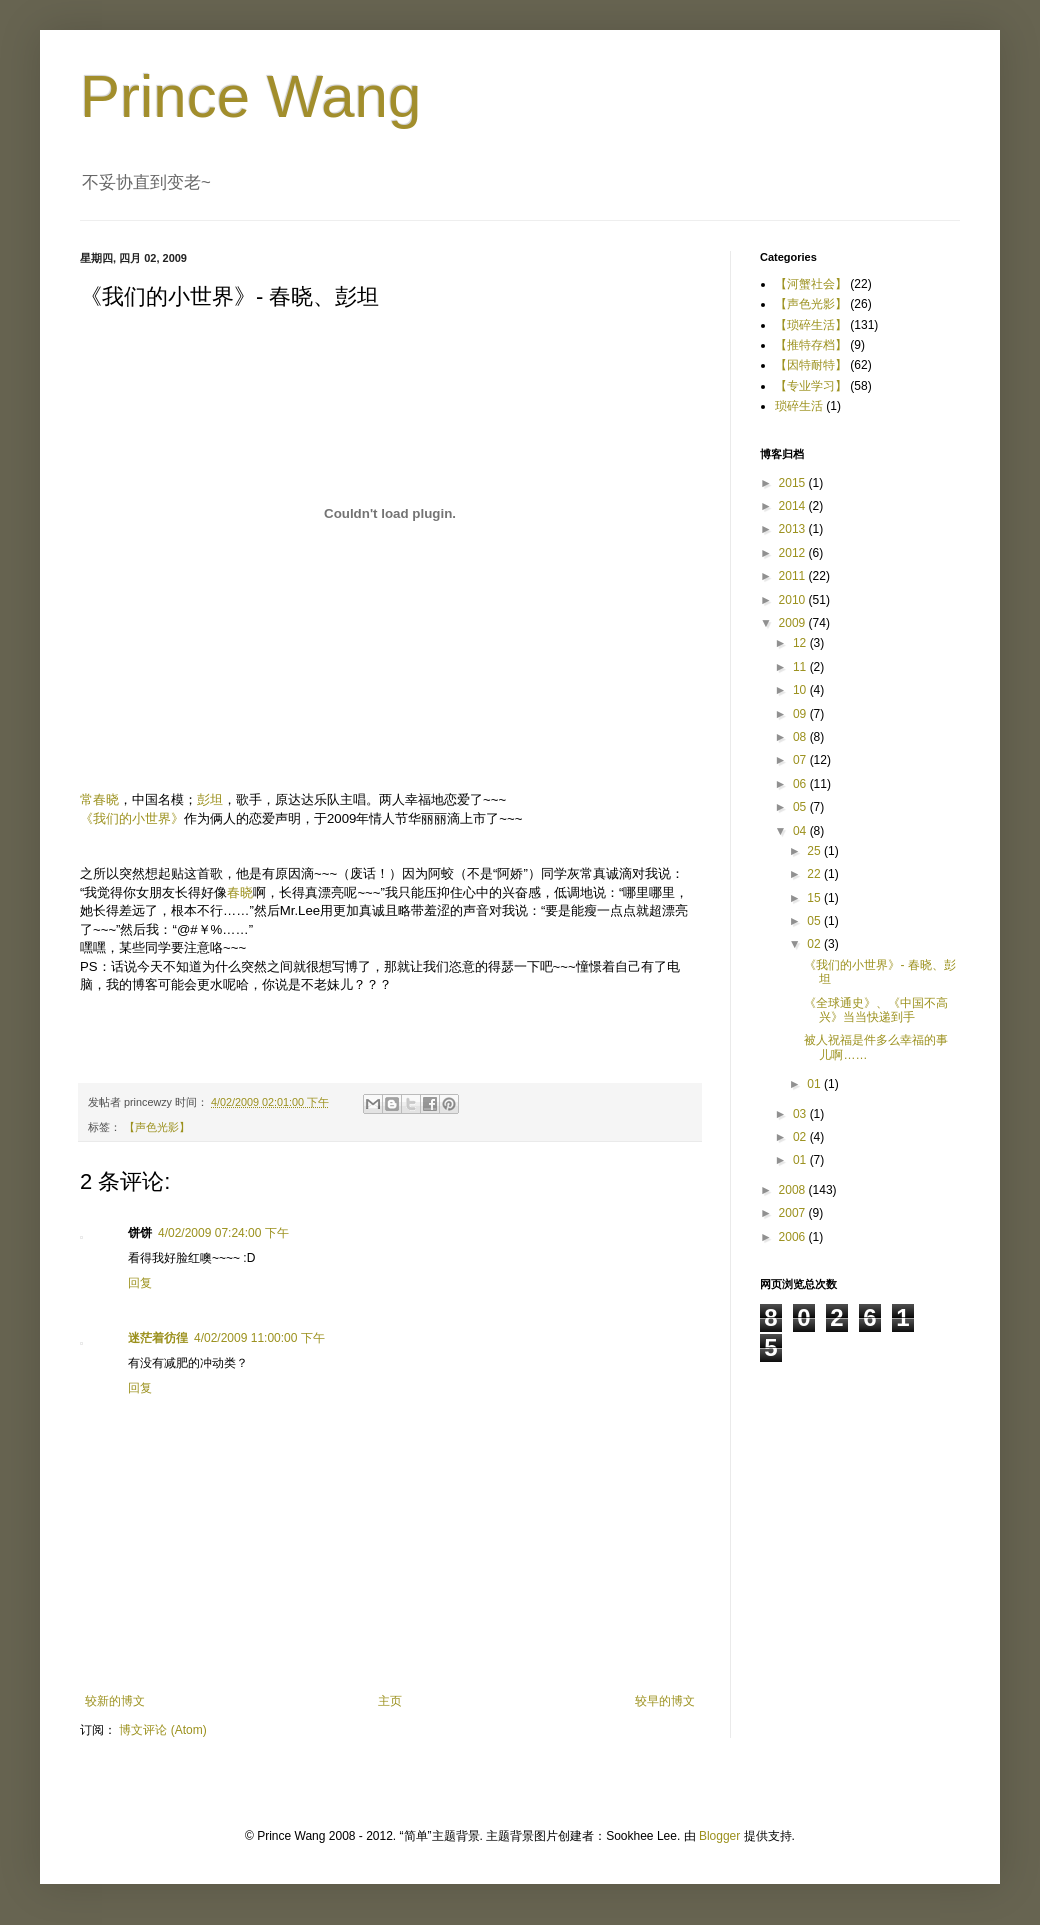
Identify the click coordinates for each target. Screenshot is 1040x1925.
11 (801, 667)
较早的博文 (665, 1701)
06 (801, 784)
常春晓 (99, 799)
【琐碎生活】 (811, 325)
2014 (794, 506)
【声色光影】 (157, 1127)
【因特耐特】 (811, 365)
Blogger (719, 1836)
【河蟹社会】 (811, 284)
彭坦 (210, 799)
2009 (794, 623)
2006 (794, 1237)
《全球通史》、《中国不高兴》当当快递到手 (876, 1010)
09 (801, 714)
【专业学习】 (811, 386)
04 (801, 831)
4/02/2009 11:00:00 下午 (259, 1338)
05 (801, 807)
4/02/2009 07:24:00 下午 (223, 1233)
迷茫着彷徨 (158, 1338)
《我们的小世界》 (132, 818)
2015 (794, 483)
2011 (794, 576)
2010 (794, 600)
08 (801, 737)
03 (801, 1114)
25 (815, 851)
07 (801, 760)
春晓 (240, 892)
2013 (794, 529)
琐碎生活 (799, 406)
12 (801, 643)
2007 (794, 1213)
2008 (794, 1190)
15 (815, 898)
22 (815, 874)
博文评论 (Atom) (162, 1730)
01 (815, 1084)
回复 (140, 1283)
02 (815, 944)
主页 (390, 1701)
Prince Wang (250, 96)
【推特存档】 (811, 345)
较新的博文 (115, 1701)
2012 (794, 553)
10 (801, 690)
